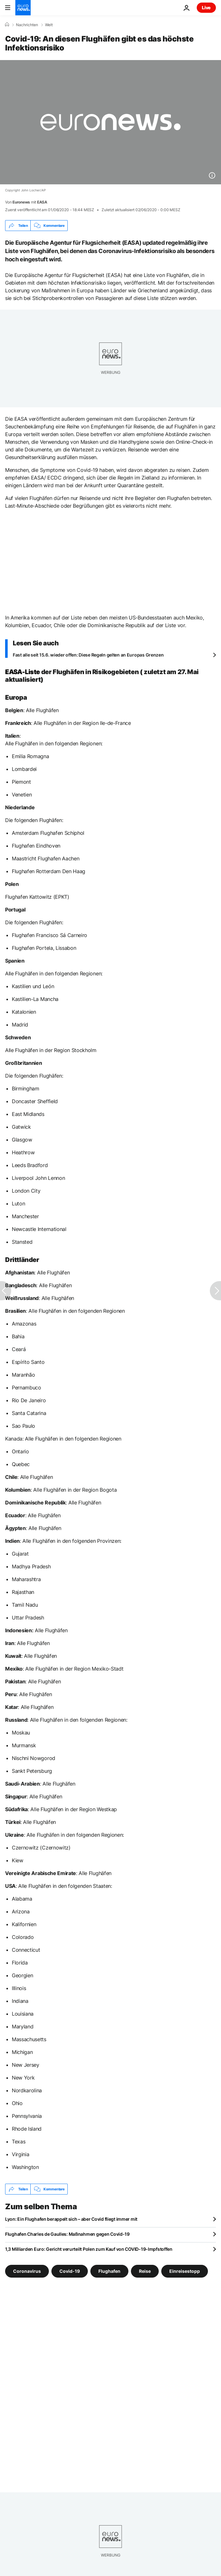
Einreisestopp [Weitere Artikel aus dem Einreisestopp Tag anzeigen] (184, 2271)
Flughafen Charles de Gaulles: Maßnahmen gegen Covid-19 (67, 2234)
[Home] (7, 24)
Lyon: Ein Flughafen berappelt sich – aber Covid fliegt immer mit (71, 2219)
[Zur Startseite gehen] (23, 7)
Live (206, 7)
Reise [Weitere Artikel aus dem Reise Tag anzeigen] (145, 2271)
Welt (49, 25)
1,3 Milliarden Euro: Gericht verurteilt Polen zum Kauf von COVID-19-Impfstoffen (88, 2249)
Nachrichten (27, 25)
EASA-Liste (22, 672)
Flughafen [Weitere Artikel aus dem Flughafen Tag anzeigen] (109, 2271)
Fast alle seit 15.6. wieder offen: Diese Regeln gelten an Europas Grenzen (88, 654)
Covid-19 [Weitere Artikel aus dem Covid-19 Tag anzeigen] (69, 2271)
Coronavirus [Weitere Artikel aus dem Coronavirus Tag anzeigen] (27, 2271)
